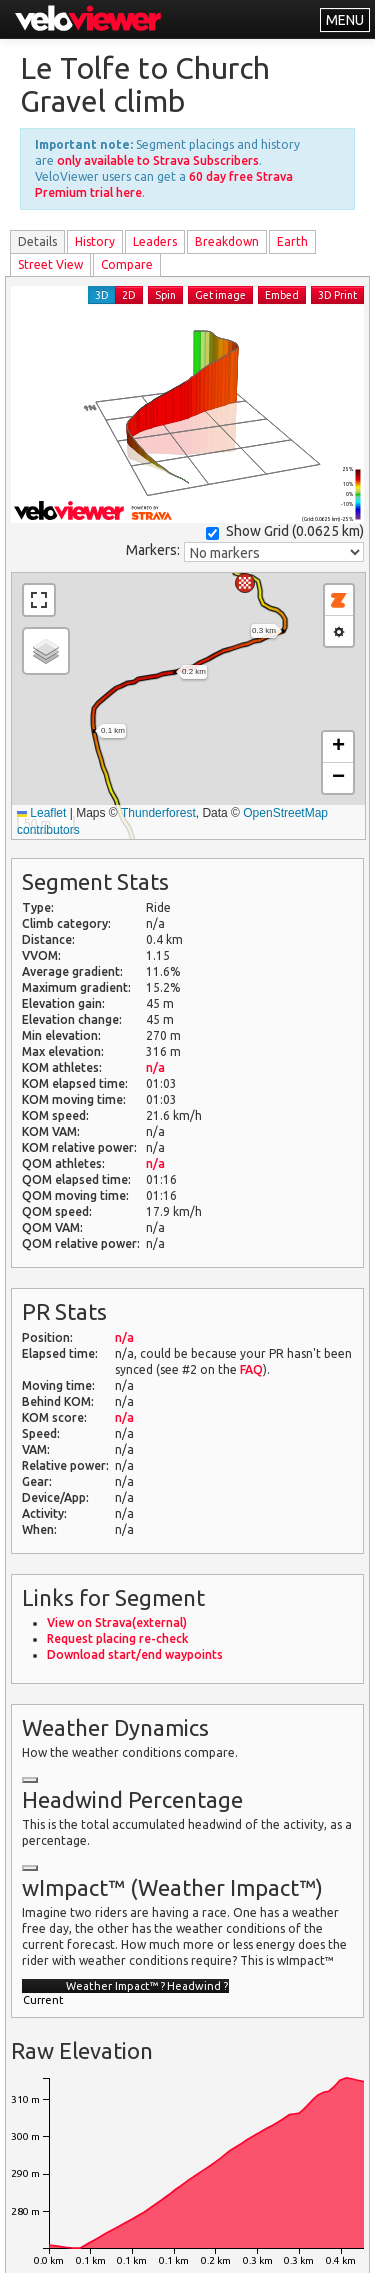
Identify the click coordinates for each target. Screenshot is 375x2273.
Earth (292, 241)
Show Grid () (285, 531)
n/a (155, 1067)
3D (102, 295)
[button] (245, 583)
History (95, 241)
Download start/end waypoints (135, 1654)
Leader (155, 241)
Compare (127, 264)
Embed (282, 295)
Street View (50, 264)
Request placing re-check (117, 1638)
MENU (345, 20)
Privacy (133, 2245)
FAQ (251, 1369)
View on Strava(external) (117, 1622)
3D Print (337, 295)
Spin (165, 295)
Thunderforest (158, 813)
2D (129, 295)
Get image (220, 295)
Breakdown (227, 241)
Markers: (153, 550)
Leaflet (41, 813)
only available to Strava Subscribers (158, 160)
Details (37, 241)
